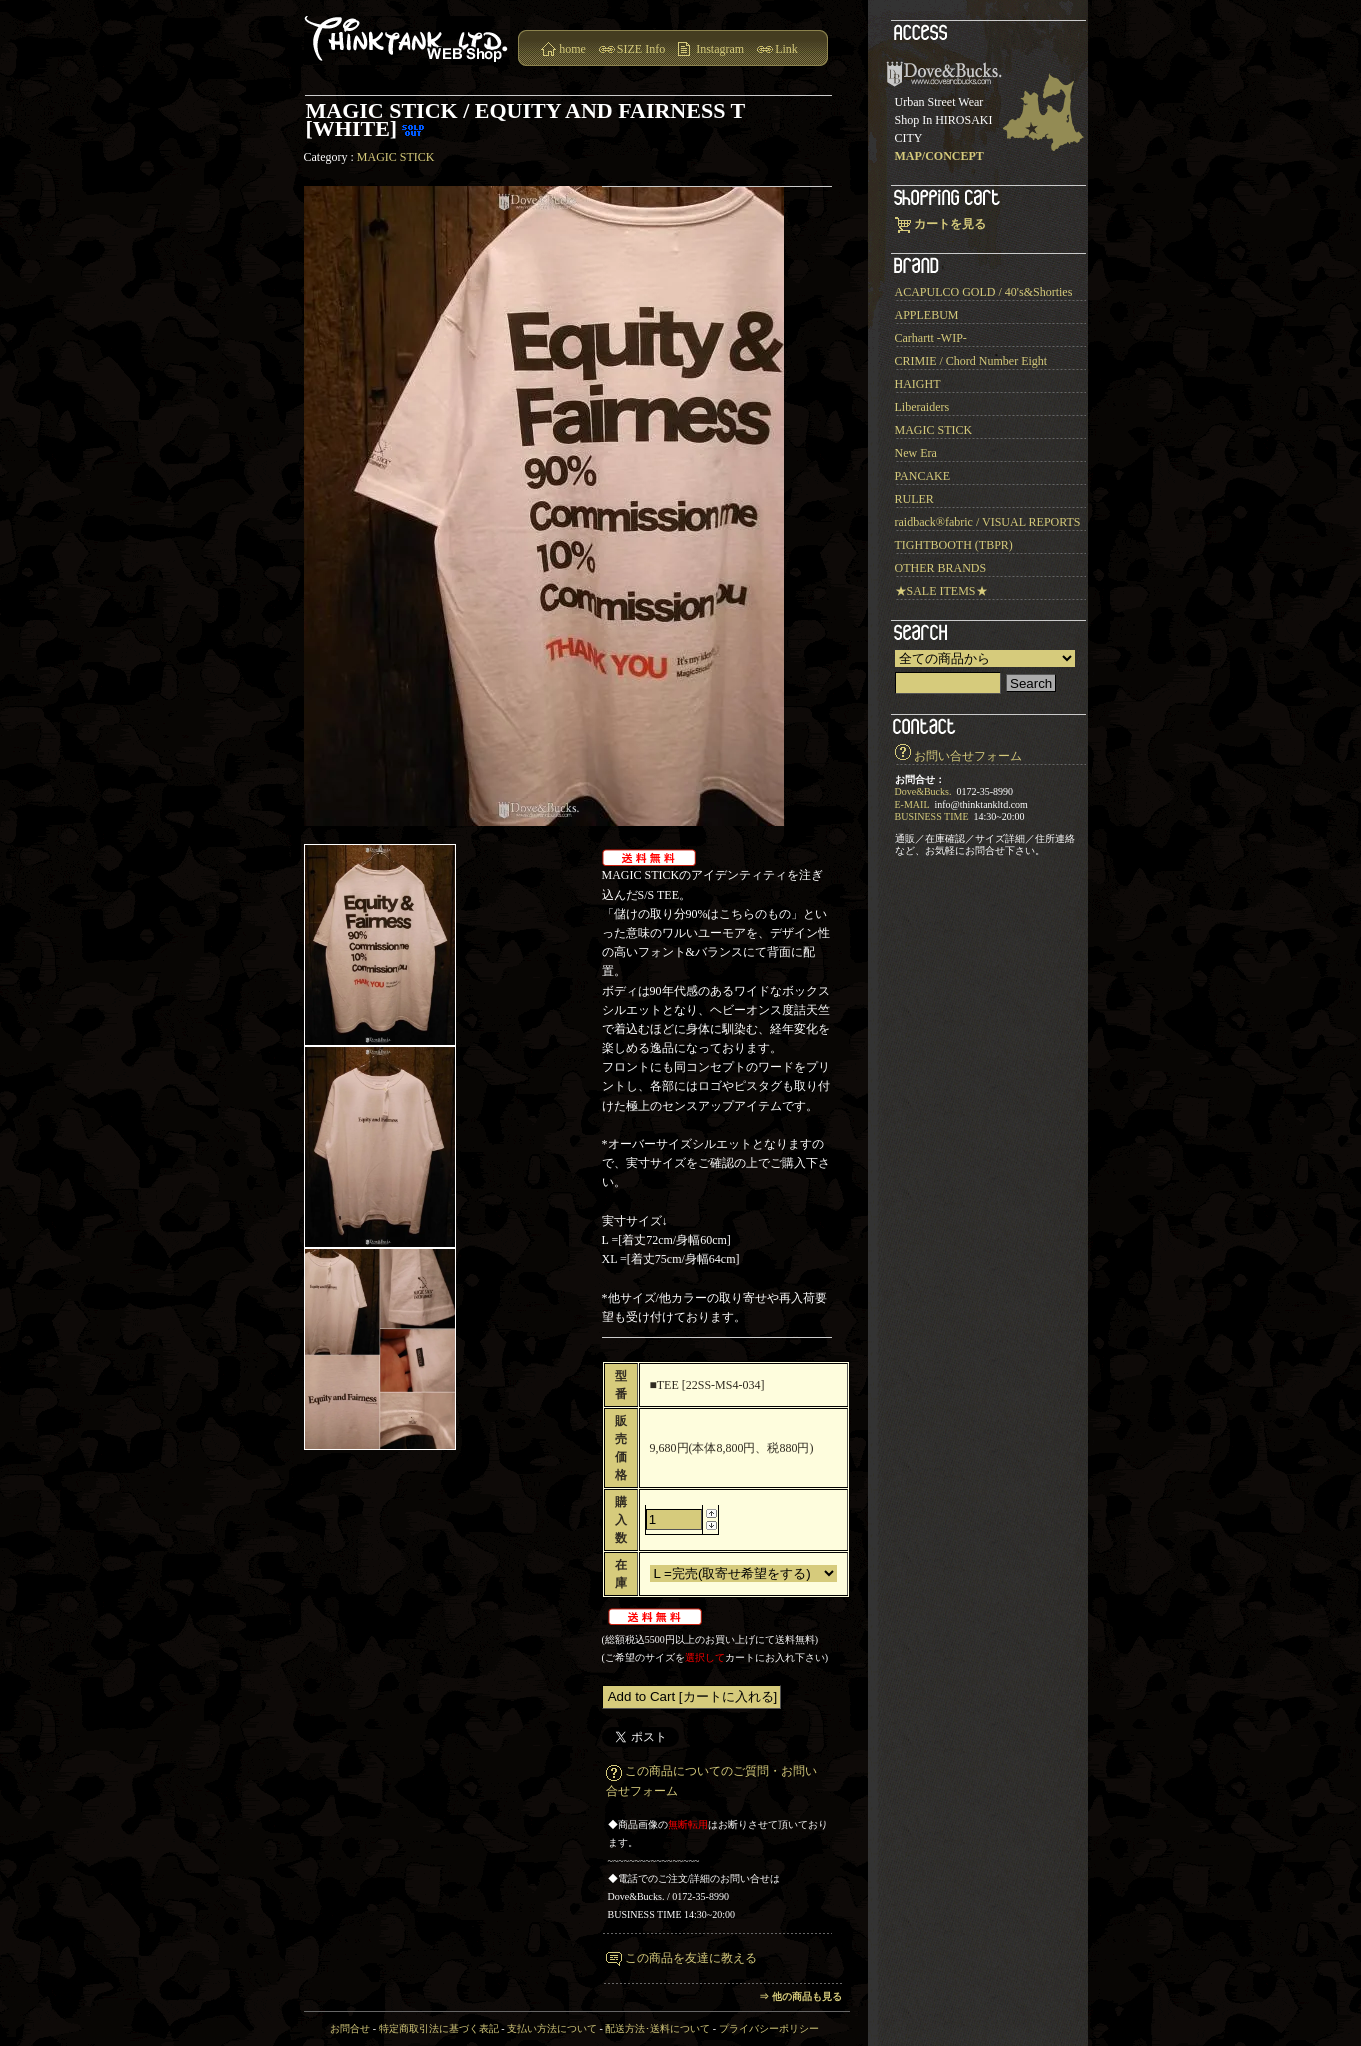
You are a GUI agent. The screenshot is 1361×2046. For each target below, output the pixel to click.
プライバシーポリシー (769, 2028)
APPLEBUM (927, 315)
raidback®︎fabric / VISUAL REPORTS (988, 522)
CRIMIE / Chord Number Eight (971, 361)
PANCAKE (923, 476)
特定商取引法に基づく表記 (439, 2028)
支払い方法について (552, 2028)
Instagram (720, 49)
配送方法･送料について (657, 2028)
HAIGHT (918, 384)
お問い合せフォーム (968, 756)
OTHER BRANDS (941, 568)
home (572, 49)
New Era (916, 453)
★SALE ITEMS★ (941, 591)
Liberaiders (922, 407)
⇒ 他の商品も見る (800, 1996)
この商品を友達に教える (691, 1958)
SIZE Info (641, 49)
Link (786, 49)
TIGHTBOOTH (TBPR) (954, 545)
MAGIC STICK (396, 157)
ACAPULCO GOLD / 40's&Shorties (984, 292)
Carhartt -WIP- (931, 338)
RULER (914, 499)
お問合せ (350, 2028)
